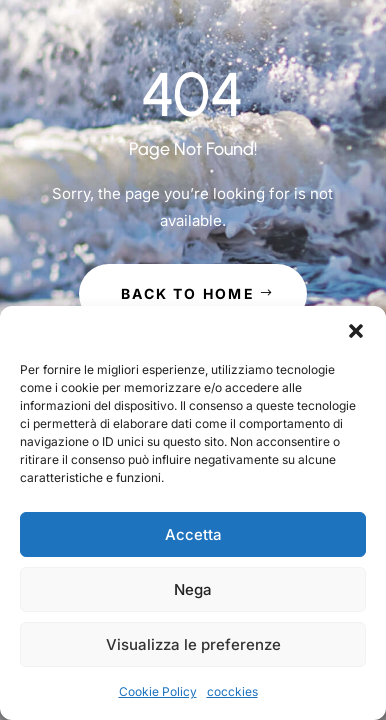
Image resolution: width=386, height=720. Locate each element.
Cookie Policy (158, 691)
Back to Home (188, 293)
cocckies (232, 691)
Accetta (193, 534)
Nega (193, 589)
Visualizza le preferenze (193, 644)
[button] (356, 331)
